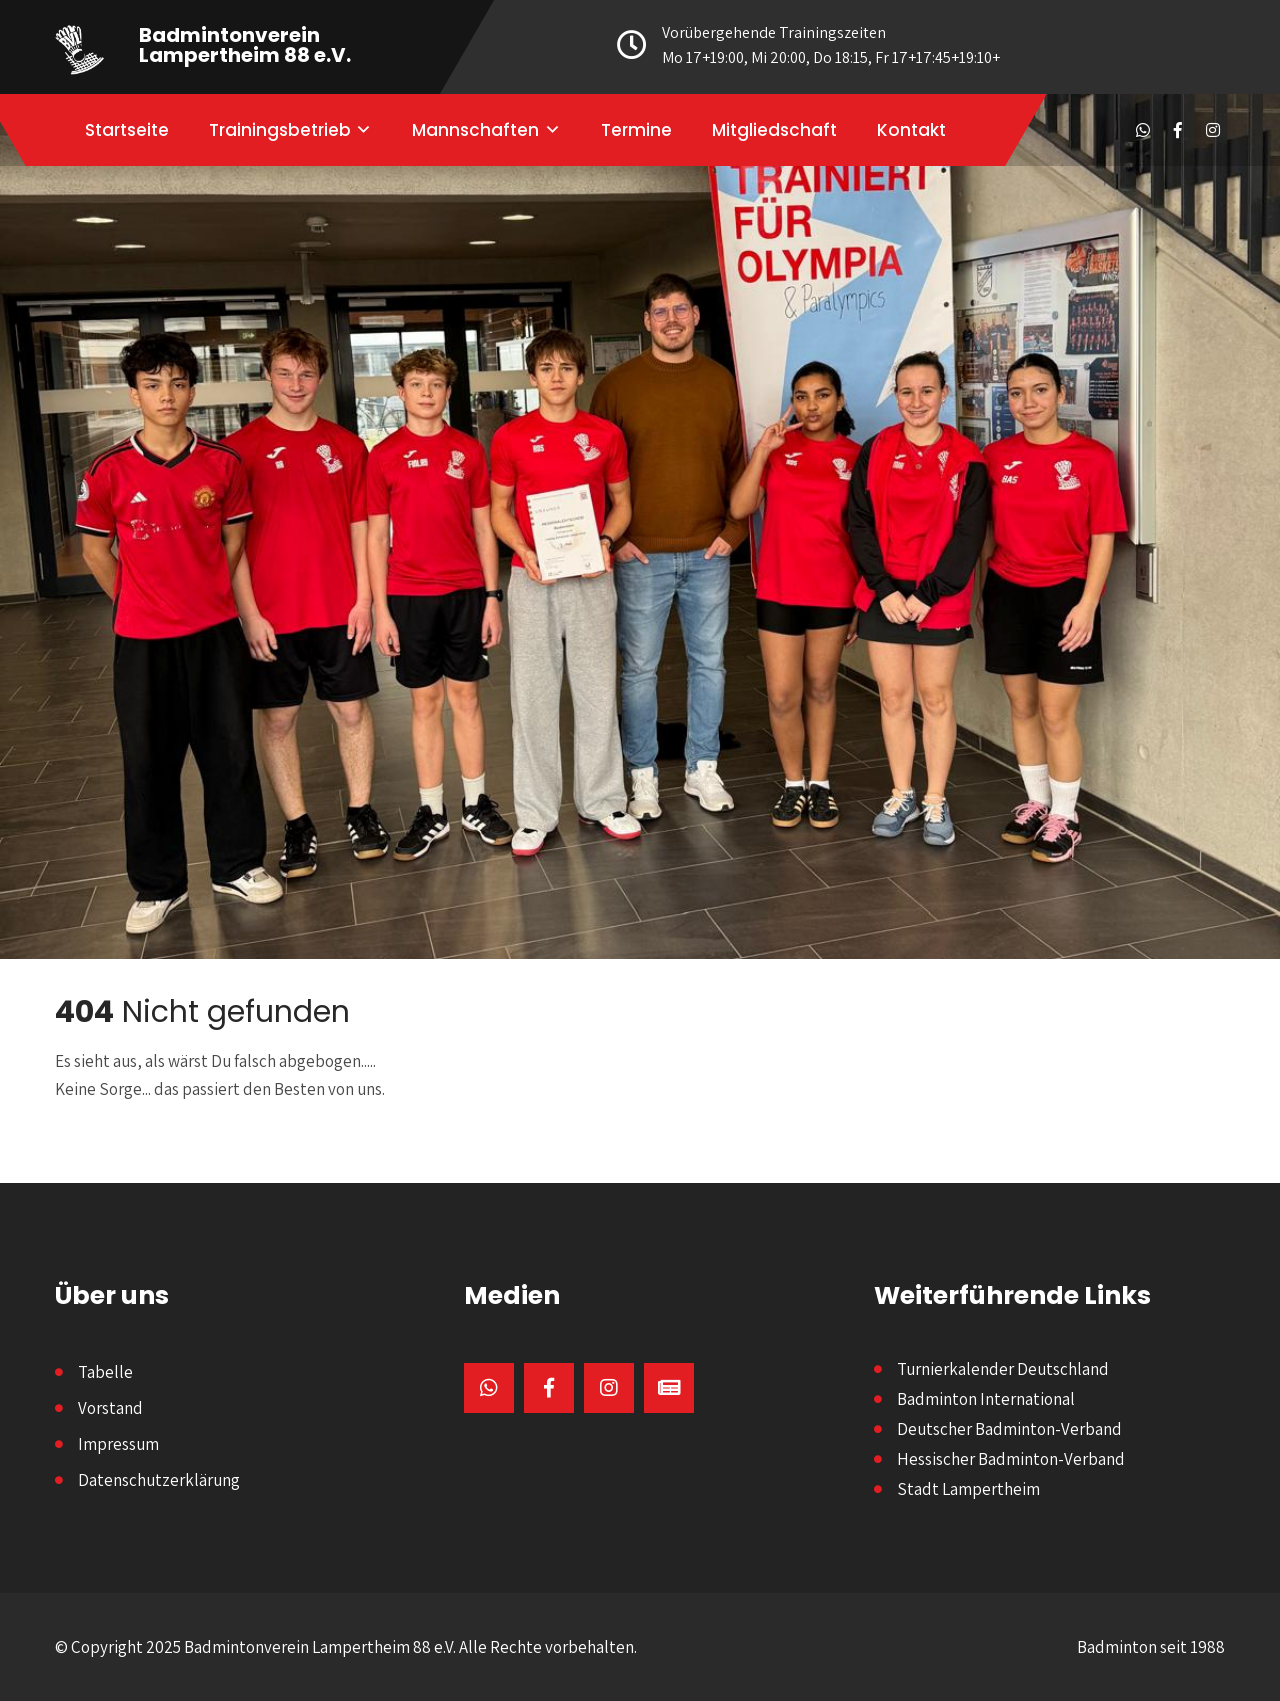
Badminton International (986, 1399)
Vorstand (110, 1408)
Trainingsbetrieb (280, 130)
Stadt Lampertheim (968, 1489)
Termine (636, 130)
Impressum (118, 1444)
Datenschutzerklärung (159, 1480)
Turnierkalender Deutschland (1003, 1369)
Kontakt (911, 130)
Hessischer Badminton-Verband (1011, 1459)
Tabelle (105, 1372)
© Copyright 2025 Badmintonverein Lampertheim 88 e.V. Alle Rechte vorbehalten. (346, 1647)
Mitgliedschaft (774, 130)
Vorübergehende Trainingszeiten (814, 46)
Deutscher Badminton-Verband (1009, 1429)
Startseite (127, 130)
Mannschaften (475, 130)
